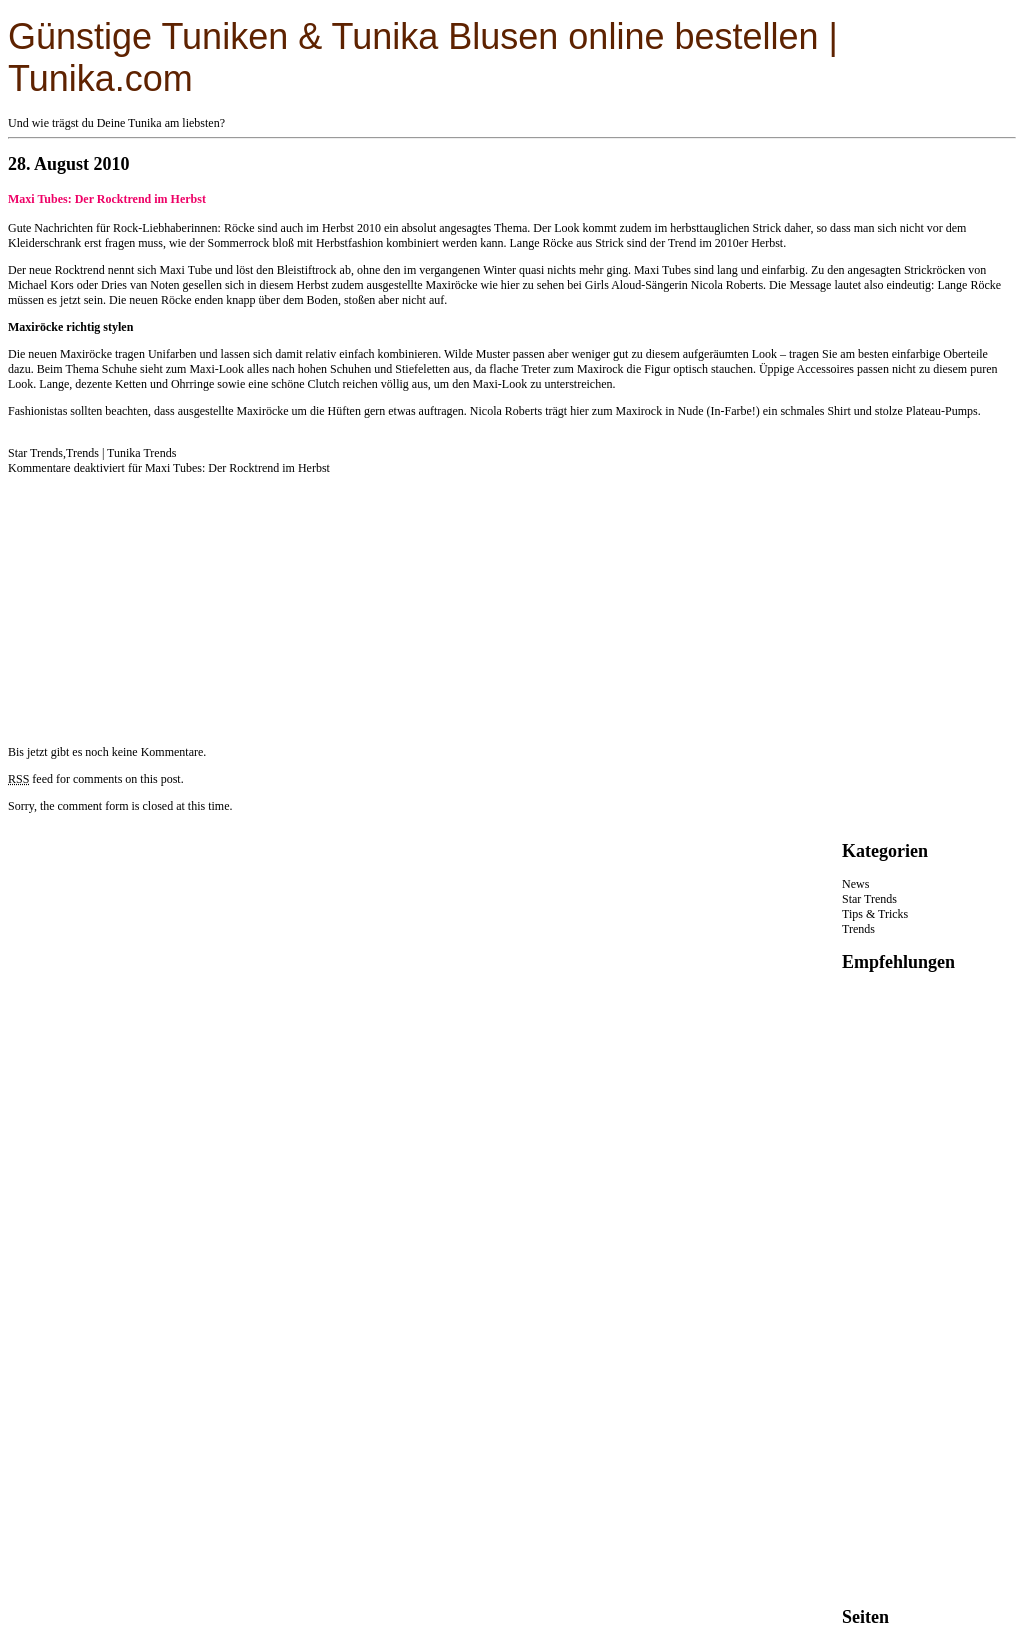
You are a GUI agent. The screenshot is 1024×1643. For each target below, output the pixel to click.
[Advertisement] (158, 601)
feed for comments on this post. (96, 779)
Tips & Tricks (875, 914)
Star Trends (35, 453)
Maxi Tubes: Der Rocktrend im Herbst (107, 199)
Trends (82, 453)
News (855, 884)
